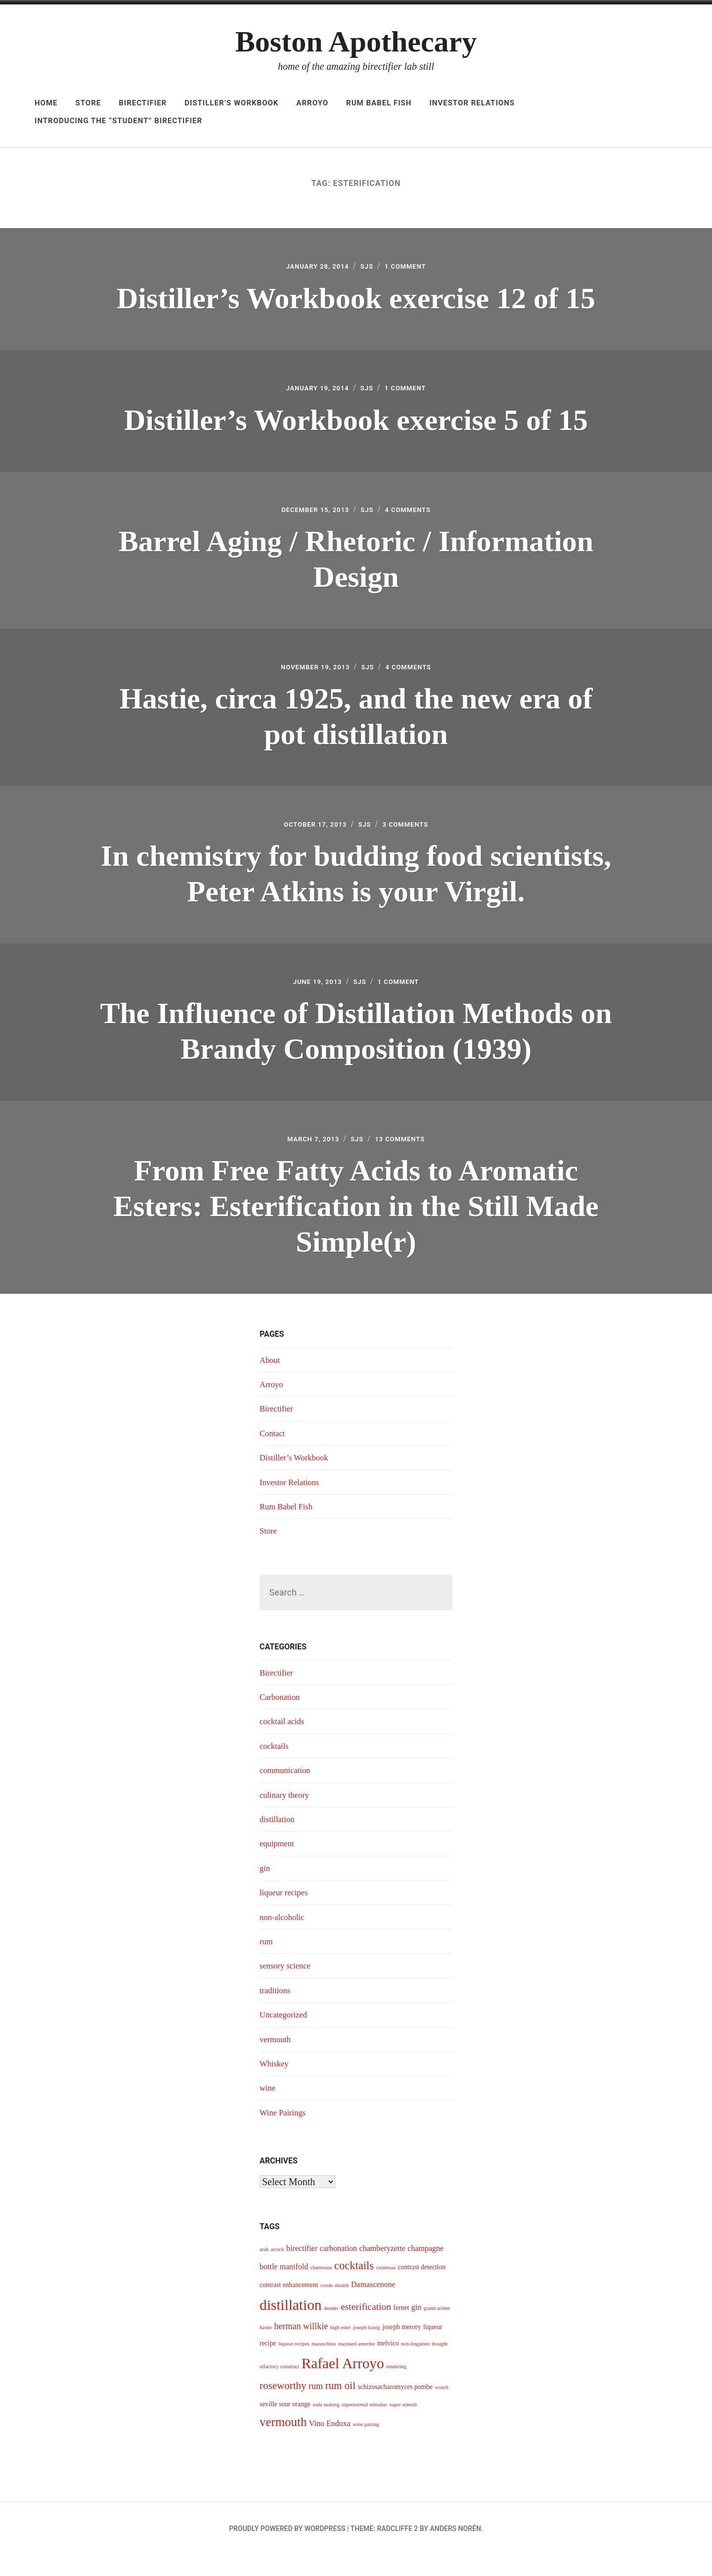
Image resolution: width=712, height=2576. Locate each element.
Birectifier (143, 102)
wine (268, 2109)
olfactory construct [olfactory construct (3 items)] (279, 2387)
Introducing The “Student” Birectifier (118, 120)
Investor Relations (472, 102)
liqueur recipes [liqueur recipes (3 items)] (294, 2364)
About (271, 1381)
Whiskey (275, 2084)
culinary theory (286, 1816)
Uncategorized (286, 2036)
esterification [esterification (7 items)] (366, 2328)
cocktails (275, 1767)
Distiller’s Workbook (231, 102)
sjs (368, 268)
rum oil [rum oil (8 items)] (340, 2406)
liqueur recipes (286, 1914)
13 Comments (406, 1158)
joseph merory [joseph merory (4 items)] (401, 2348)
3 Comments (413, 838)
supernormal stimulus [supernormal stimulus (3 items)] (364, 2425)
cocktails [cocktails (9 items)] (354, 2287)
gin (265, 1889)
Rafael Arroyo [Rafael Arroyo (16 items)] (343, 2384)
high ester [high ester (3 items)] (340, 2348)
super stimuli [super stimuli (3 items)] (403, 2425)
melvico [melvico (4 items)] (388, 2364)
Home (46, 102)
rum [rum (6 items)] (316, 2407)
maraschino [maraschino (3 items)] (324, 2364)
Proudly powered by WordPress (287, 2549)
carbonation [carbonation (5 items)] (338, 2269)
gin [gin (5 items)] (416, 2328)
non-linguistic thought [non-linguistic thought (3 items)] (424, 2364)
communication (287, 1791)
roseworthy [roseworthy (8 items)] (283, 2406)
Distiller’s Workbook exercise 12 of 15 (356, 299)
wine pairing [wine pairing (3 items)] (366, 2445)
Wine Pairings (285, 2133)
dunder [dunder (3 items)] (331, 2329)
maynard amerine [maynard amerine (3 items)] (356, 2364)
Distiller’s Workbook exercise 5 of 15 (356, 424)
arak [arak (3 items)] (264, 2270)
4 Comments (416, 517)
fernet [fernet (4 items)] (401, 2329)
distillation (279, 1840)
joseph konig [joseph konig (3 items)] (366, 2348)
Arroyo (312, 102)
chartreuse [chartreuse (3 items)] (321, 2289)
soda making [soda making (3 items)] (325, 2425)
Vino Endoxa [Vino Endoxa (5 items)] (330, 2444)
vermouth (277, 2060)
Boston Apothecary (356, 41)
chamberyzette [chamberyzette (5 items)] (382, 2269)
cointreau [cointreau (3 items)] (386, 2289)
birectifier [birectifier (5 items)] (301, 2269)
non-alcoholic (284, 1938)
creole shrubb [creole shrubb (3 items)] (334, 2306)
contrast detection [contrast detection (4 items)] (421, 2288)
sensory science (287, 1987)
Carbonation (282, 1718)
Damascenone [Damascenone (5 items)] (373, 2305)
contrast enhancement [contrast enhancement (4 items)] (289, 2305)
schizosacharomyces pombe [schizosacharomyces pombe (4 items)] (395, 2407)
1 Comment (413, 268)
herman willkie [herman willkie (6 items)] (301, 2347)
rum (267, 1962)
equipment (278, 1865)
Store (88, 102)
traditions (276, 2011)
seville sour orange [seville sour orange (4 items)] (285, 2425)
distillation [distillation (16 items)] (290, 2326)
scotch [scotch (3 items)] (441, 2408)
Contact (273, 1454)
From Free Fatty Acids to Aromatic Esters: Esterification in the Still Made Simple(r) (356, 1225)
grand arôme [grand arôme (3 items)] (437, 2329)
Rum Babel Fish (378, 102)
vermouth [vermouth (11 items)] (283, 2443)
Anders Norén (455, 2549)
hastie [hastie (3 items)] (266, 2348)
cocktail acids (284, 1742)
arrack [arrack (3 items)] (277, 2270)
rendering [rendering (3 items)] (396, 2387)
